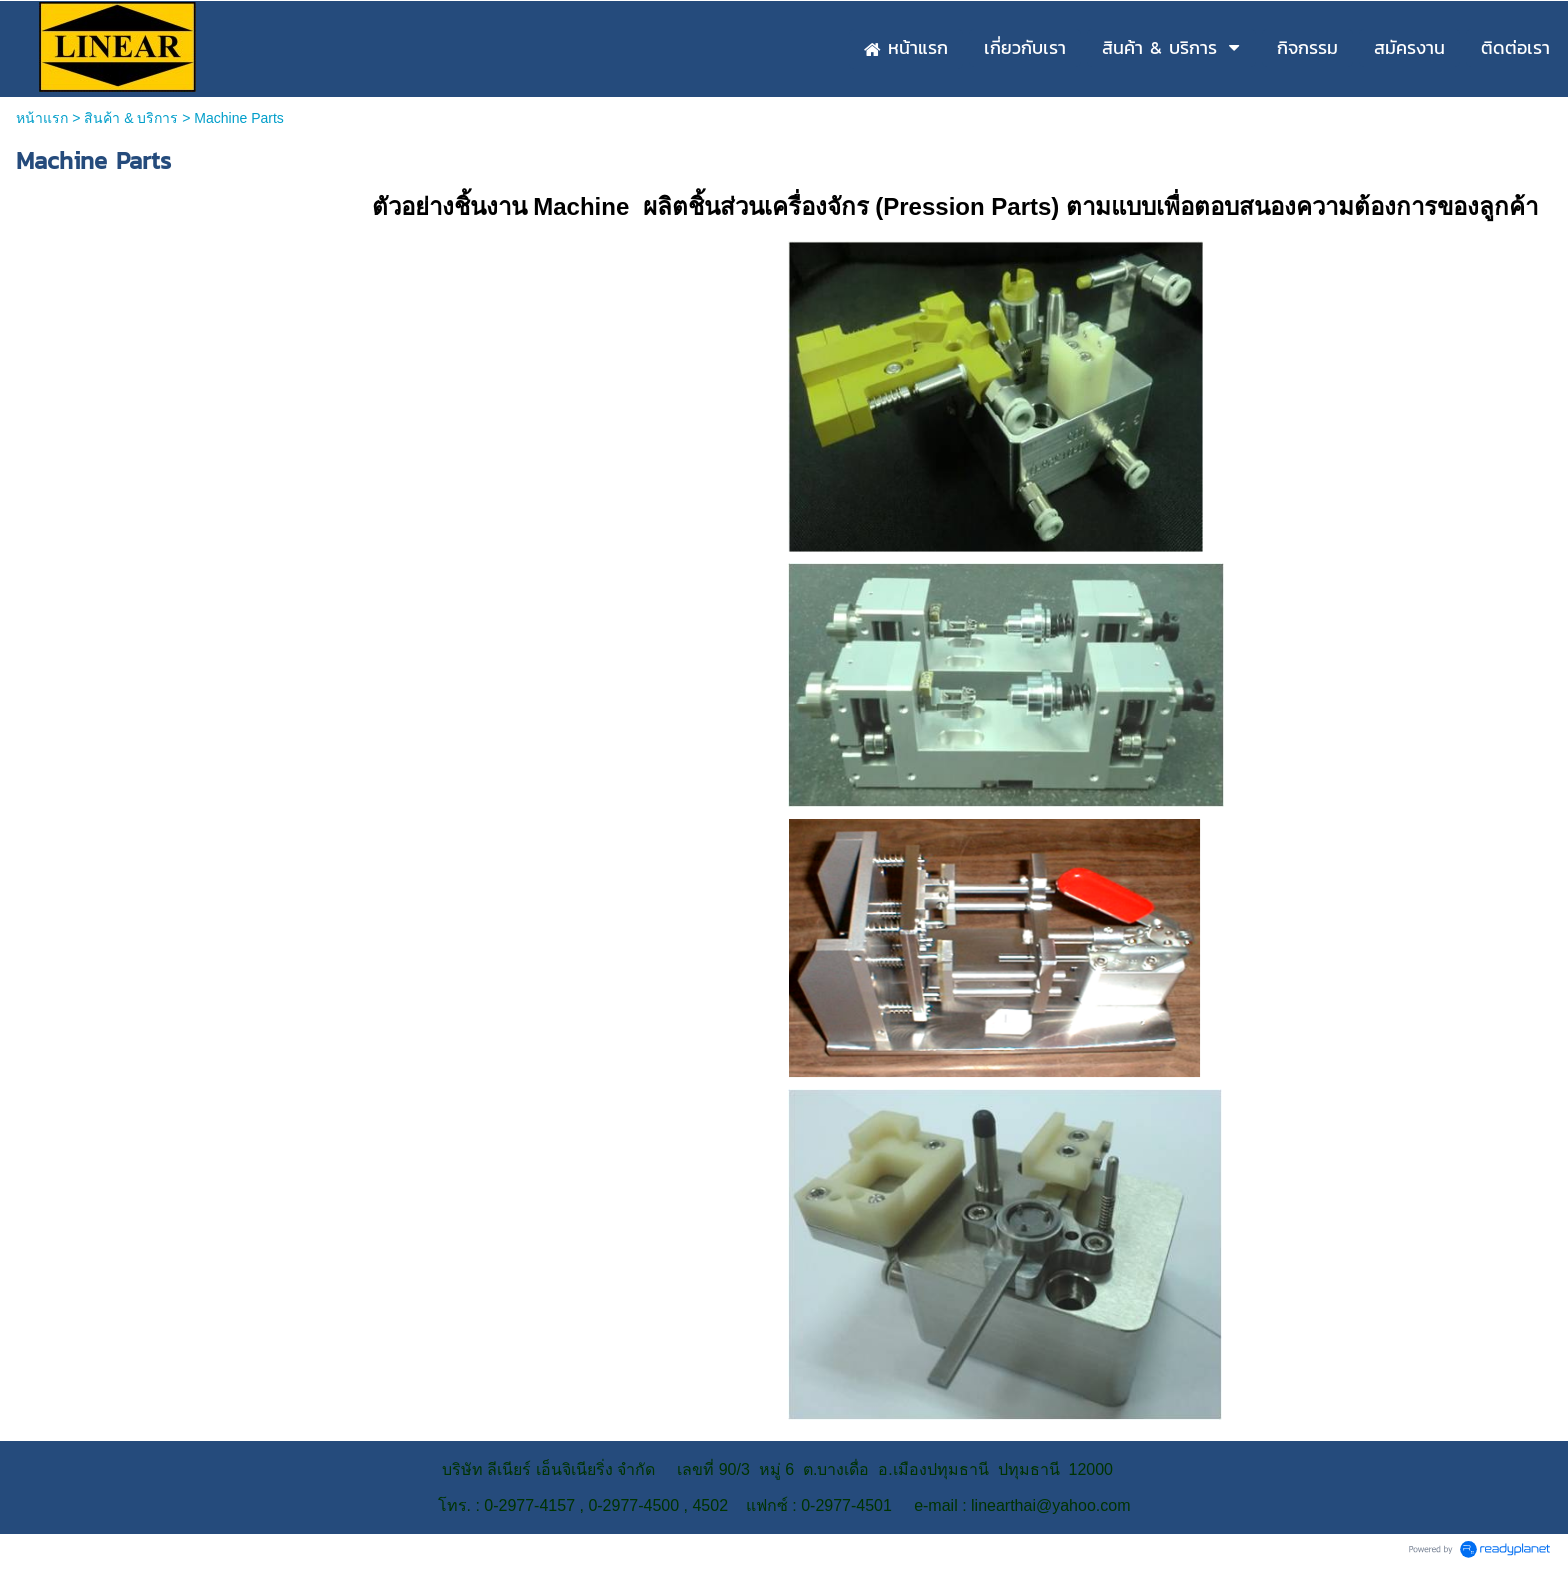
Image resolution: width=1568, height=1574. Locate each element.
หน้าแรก (42, 118)
